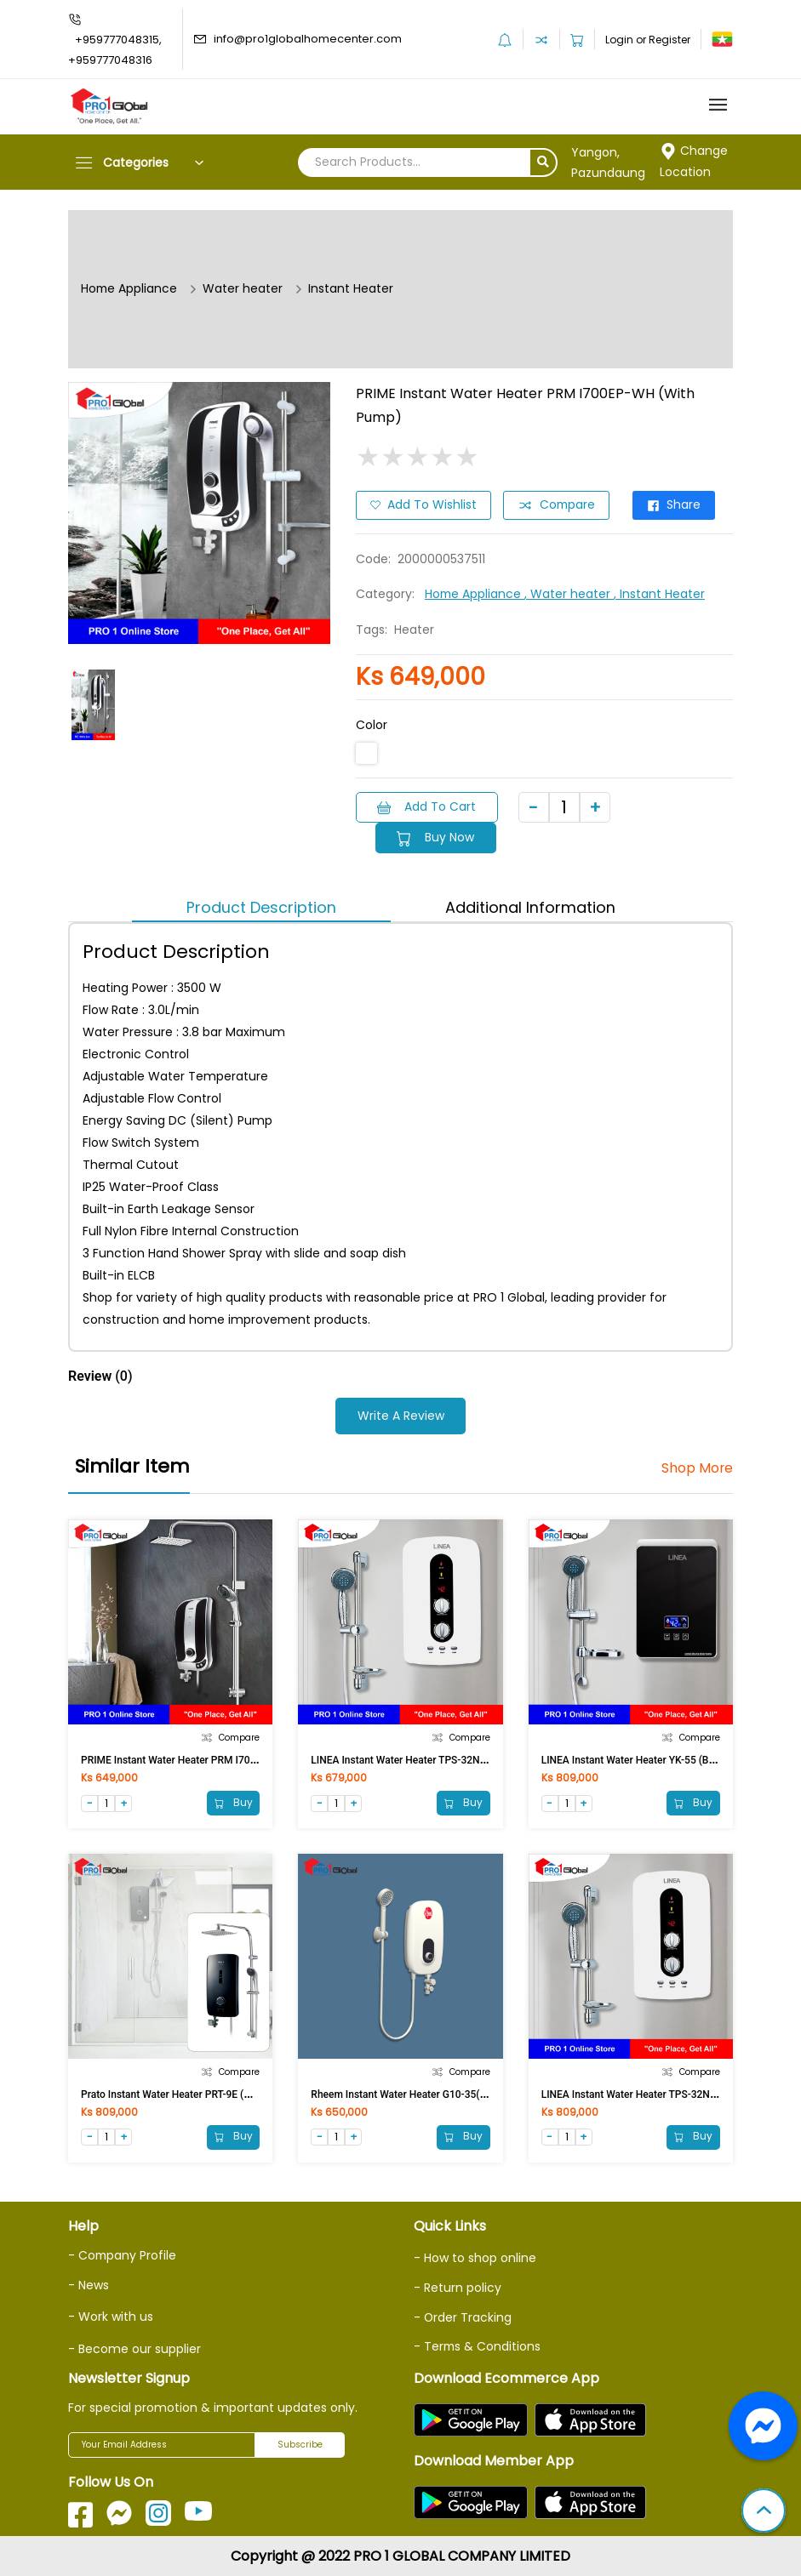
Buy (233, 1801)
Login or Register (647, 39)
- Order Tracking (463, 2315)
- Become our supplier (134, 2347)
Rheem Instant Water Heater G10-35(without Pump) (429, 2094)
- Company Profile (123, 2255)
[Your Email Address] (161, 2443)
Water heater (244, 289)
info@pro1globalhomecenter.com (308, 39)
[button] (763, 2512)
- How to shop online (475, 2257)
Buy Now (437, 837)
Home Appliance (130, 289)
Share (676, 505)
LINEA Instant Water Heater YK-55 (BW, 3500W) (649, 1758)
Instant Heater (352, 289)
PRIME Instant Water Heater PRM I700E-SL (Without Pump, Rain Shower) (247, 1758)
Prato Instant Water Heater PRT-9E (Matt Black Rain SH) (208, 2094)
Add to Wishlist (423, 505)
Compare (557, 505)
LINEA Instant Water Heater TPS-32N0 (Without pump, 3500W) (454, 1758)
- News (88, 2284)
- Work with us (110, 2315)
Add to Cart (427, 806)
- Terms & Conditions (478, 2344)
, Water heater (570, 593)
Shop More (697, 1467)
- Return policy (457, 2286)
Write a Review (401, 1415)
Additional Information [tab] (530, 906)
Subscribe (300, 2443)
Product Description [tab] (261, 906)
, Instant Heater (661, 593)
